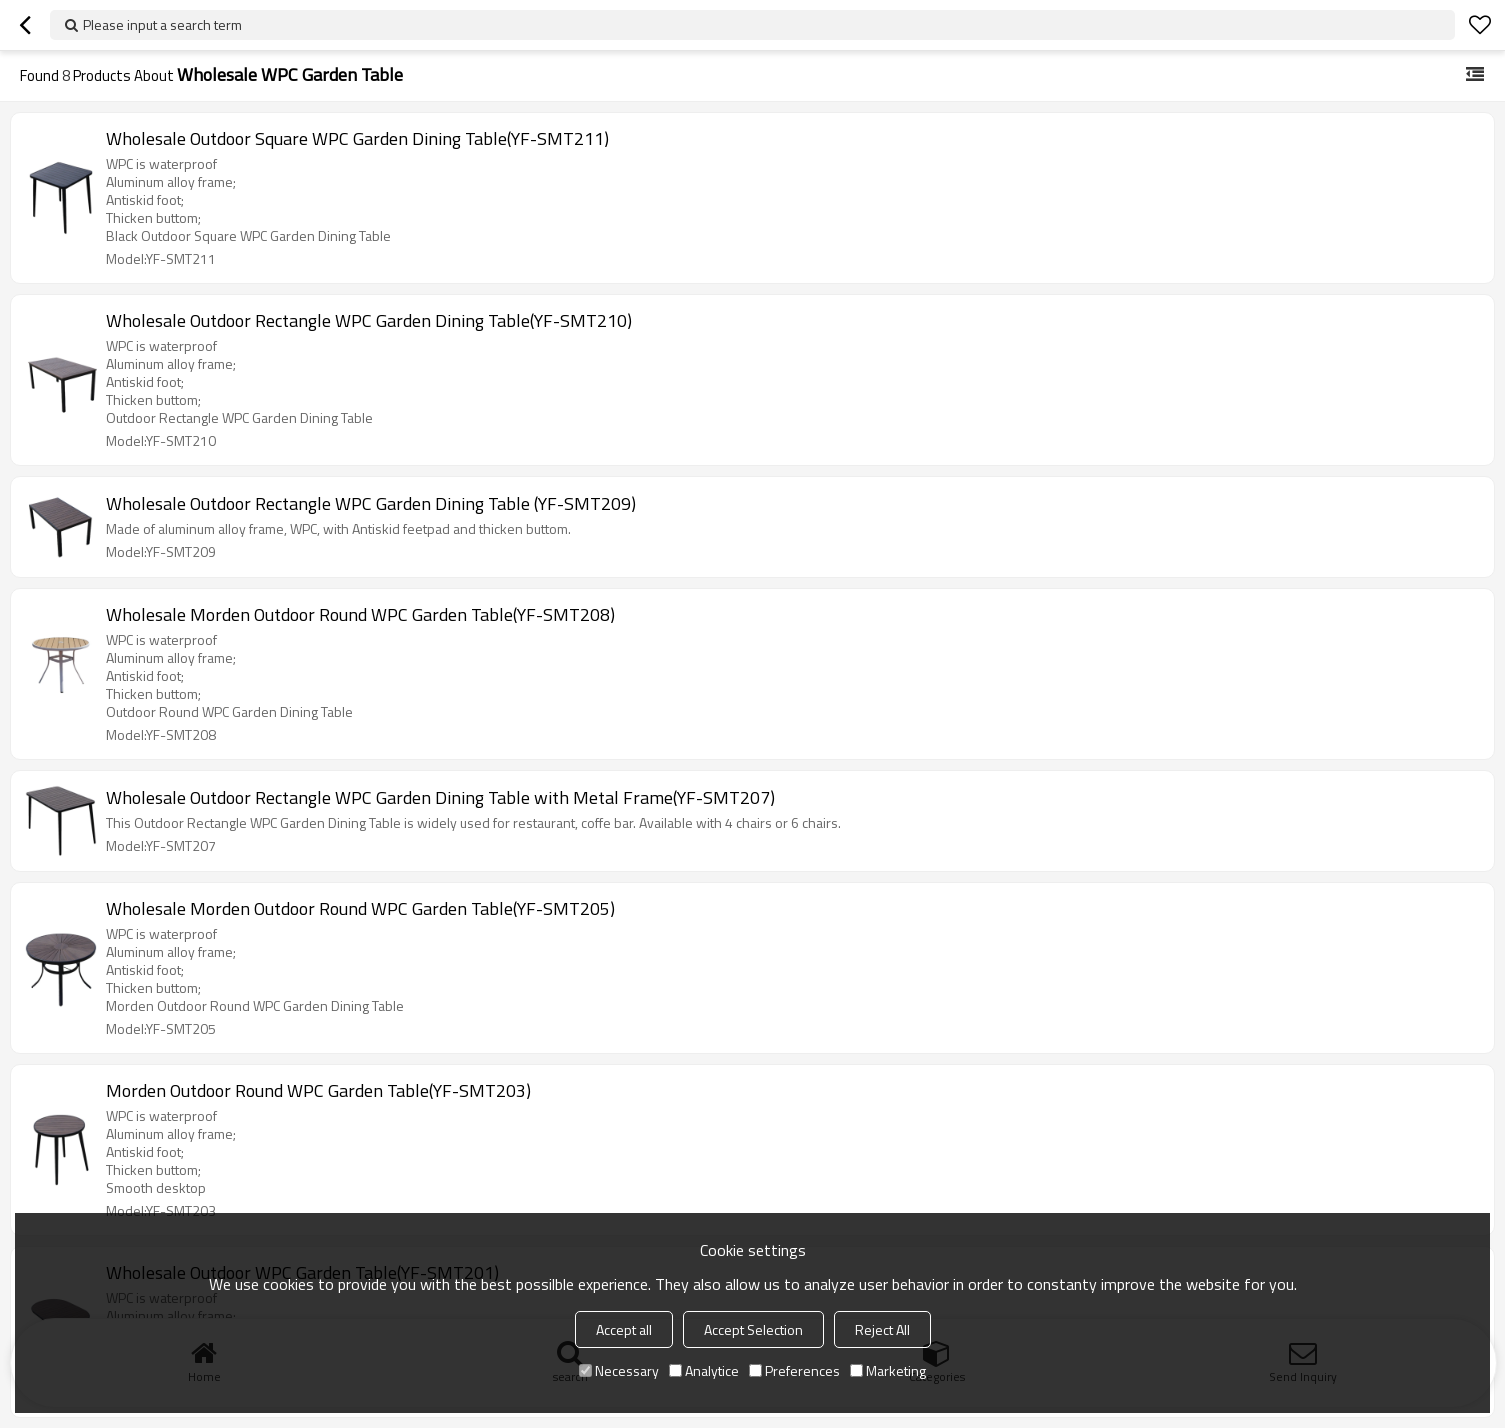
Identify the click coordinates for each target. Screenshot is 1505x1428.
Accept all (624, 1329)
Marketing (888, 1370)
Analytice (704, 1370)
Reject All (882, 1329)
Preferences (794, 1370)
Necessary (619, 1370)
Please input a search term (162, 24)
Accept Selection (753, 1329)
